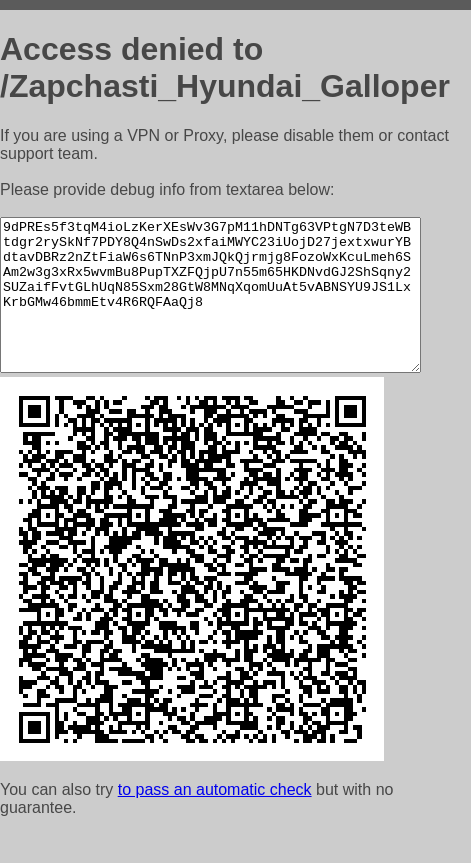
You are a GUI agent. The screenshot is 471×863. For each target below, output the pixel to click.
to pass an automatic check (215, 819)
